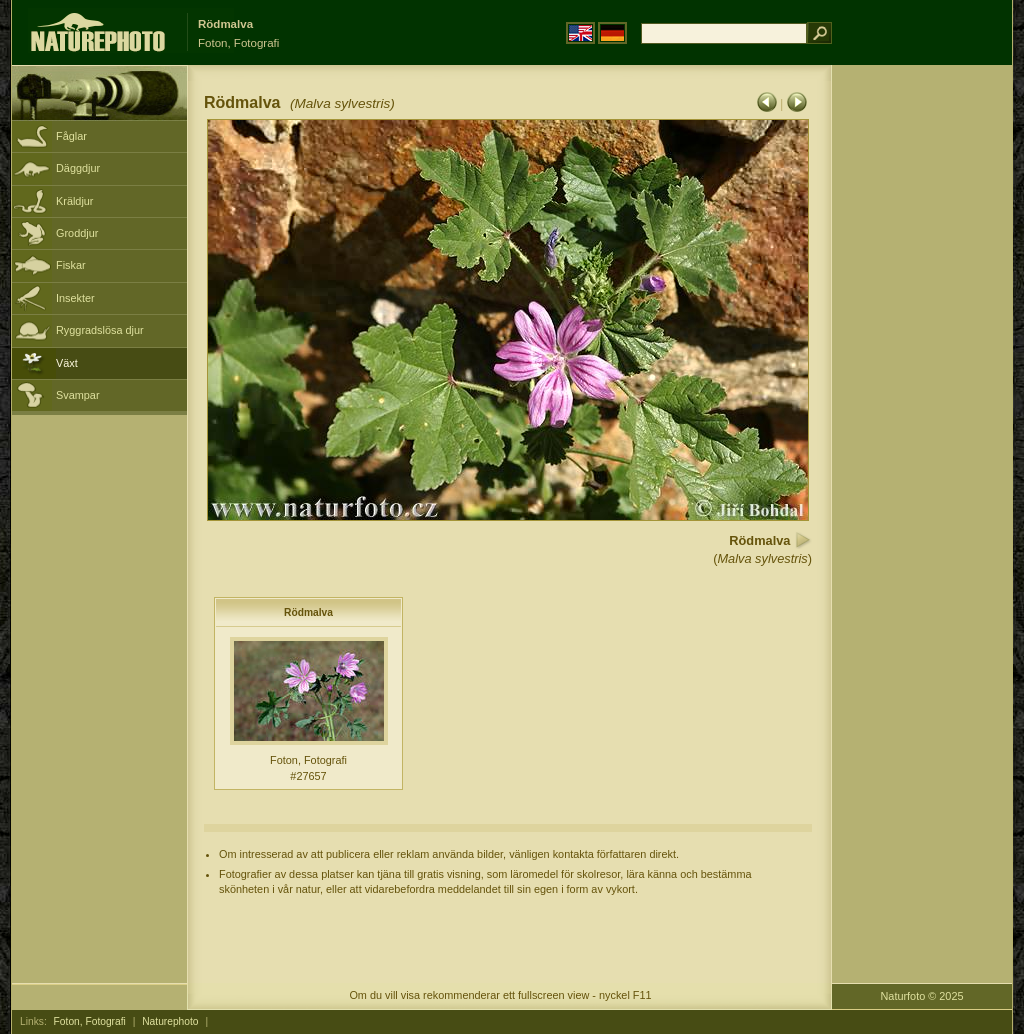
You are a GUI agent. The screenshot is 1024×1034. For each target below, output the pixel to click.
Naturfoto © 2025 (922, 996)
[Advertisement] (922, 385)
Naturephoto (170, 1021)
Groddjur (77, 233)
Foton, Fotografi (90, 1021)
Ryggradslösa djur (100, 330)
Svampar (78, 395)
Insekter (75, 298)
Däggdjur (78, 168)
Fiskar (71, 265)
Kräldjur (74, 201)
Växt (67, 363)
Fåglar (71, 136)
